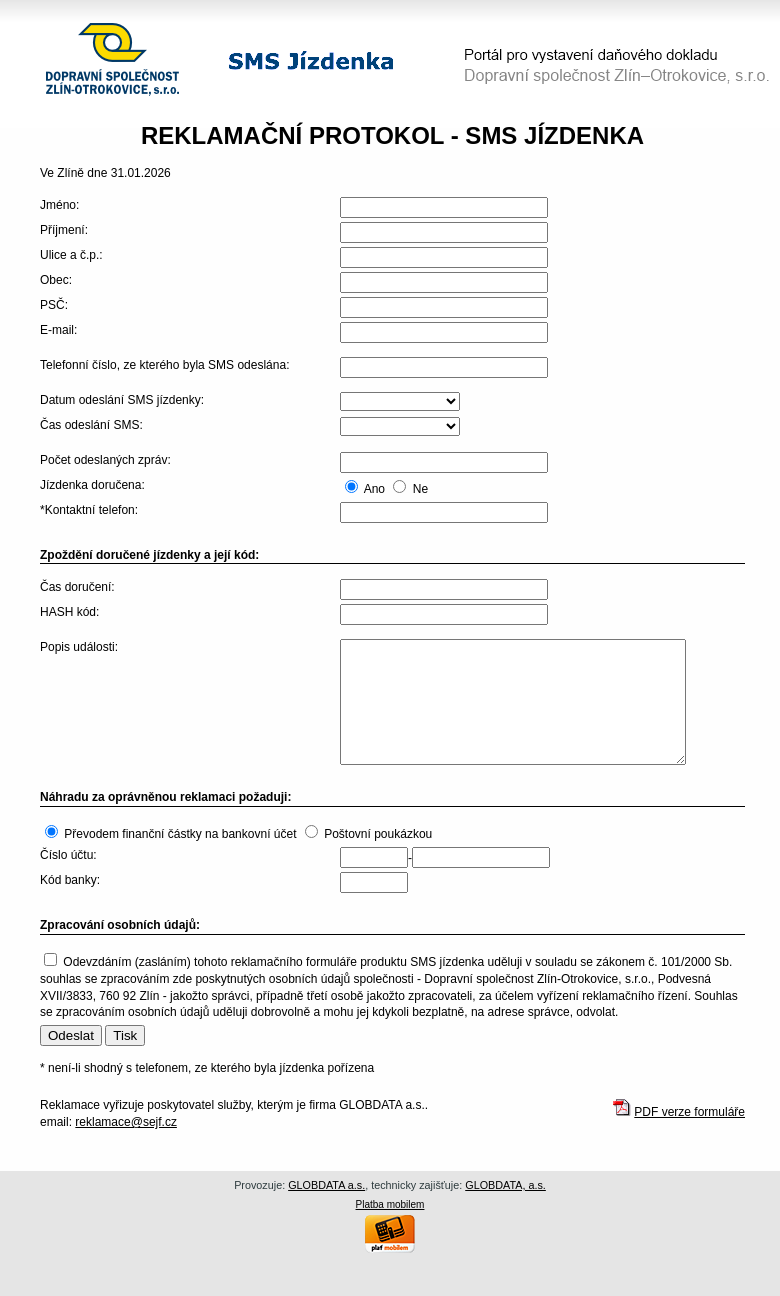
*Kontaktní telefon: (89, 510)
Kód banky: (70, 880)
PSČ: (54, 305)
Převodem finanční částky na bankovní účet (180, 834)
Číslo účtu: (68, 855)
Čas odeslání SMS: (91, 425)
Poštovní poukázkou (378, 834)
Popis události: (79, 647)
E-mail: (58, 330)
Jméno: (59, 205)
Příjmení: (64, 230)
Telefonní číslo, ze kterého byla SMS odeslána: (164, 365)
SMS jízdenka (311, 60)
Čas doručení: (77, 587)
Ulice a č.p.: (71, 255)
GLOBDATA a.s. (326, 1185)
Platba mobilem (390, 1204)
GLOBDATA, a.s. (505, 1185)
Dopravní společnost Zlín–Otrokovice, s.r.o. (112, 59)
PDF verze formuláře (689, 1112)
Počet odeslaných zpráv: (105, 460)
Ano (374, 489)
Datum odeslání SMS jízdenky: (122, 400)
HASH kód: (69, 612)
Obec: (56, 280)
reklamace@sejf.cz (126, 1122)
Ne (420, 489)
